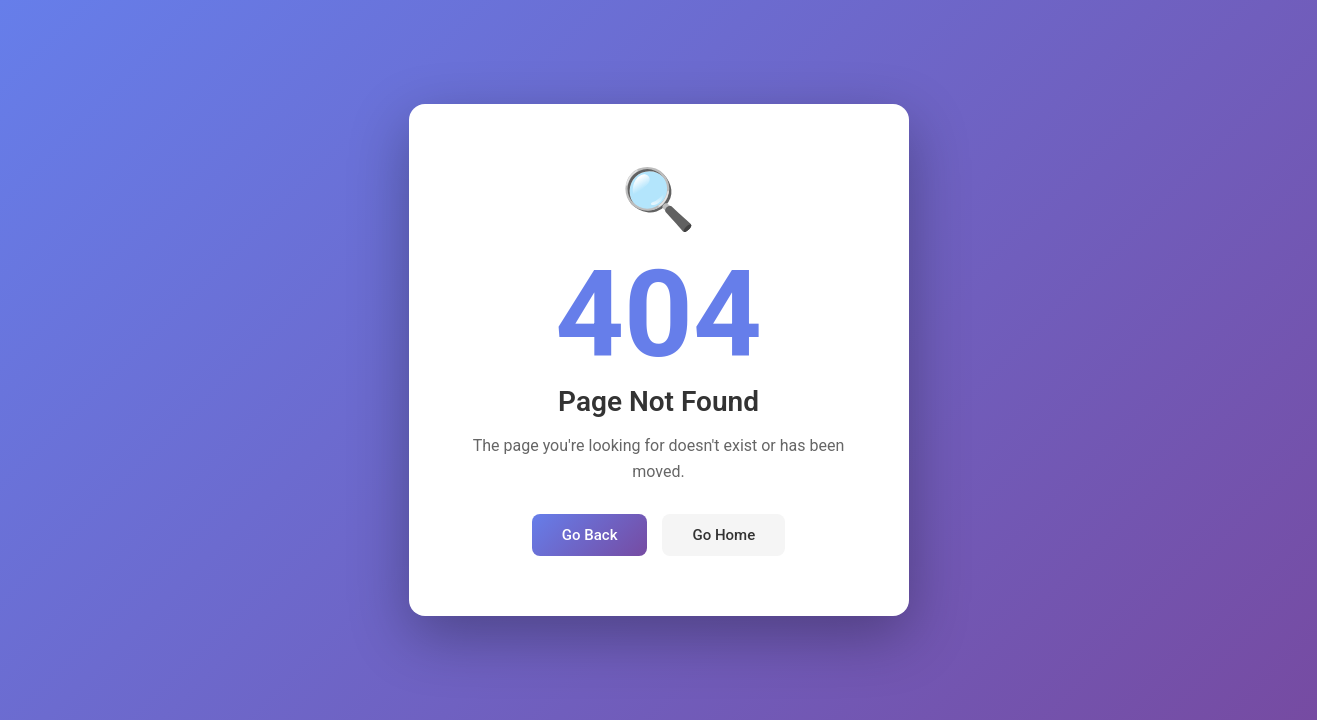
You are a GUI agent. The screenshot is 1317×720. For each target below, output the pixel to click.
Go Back (590, 535)
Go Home (723, 535)
